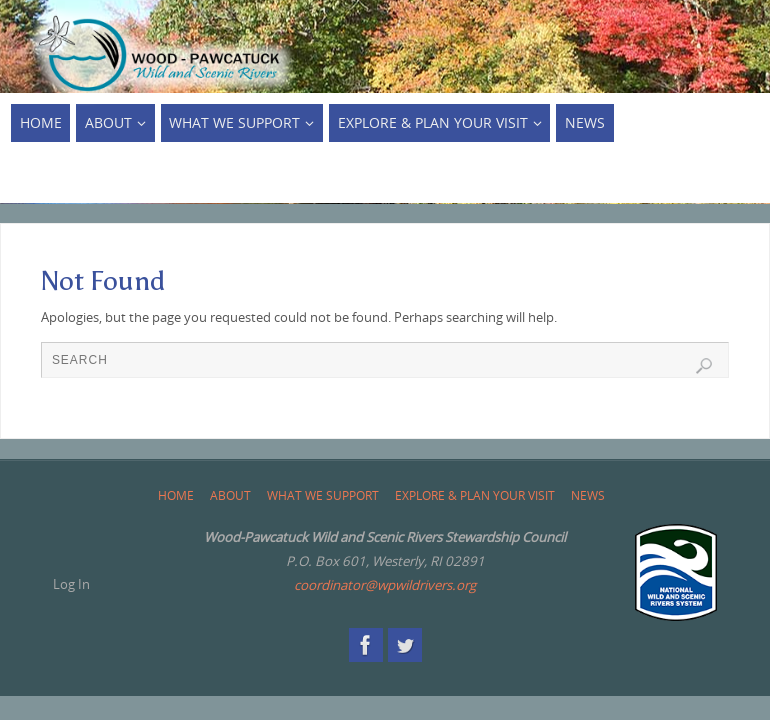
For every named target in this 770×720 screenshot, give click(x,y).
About (230, 495)
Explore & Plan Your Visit (475, 495)
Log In (71, 584)
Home (176, 495)
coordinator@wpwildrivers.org (385, 585)
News (588, 495)
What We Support (323, 495)
